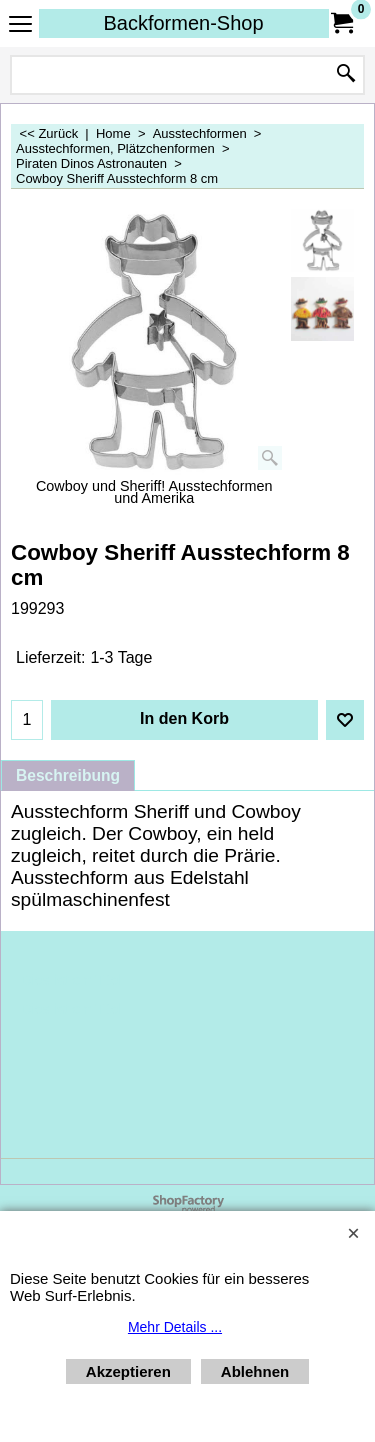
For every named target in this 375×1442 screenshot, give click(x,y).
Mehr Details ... (175, 1327)
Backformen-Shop (183, 23)
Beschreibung (68, 775)
